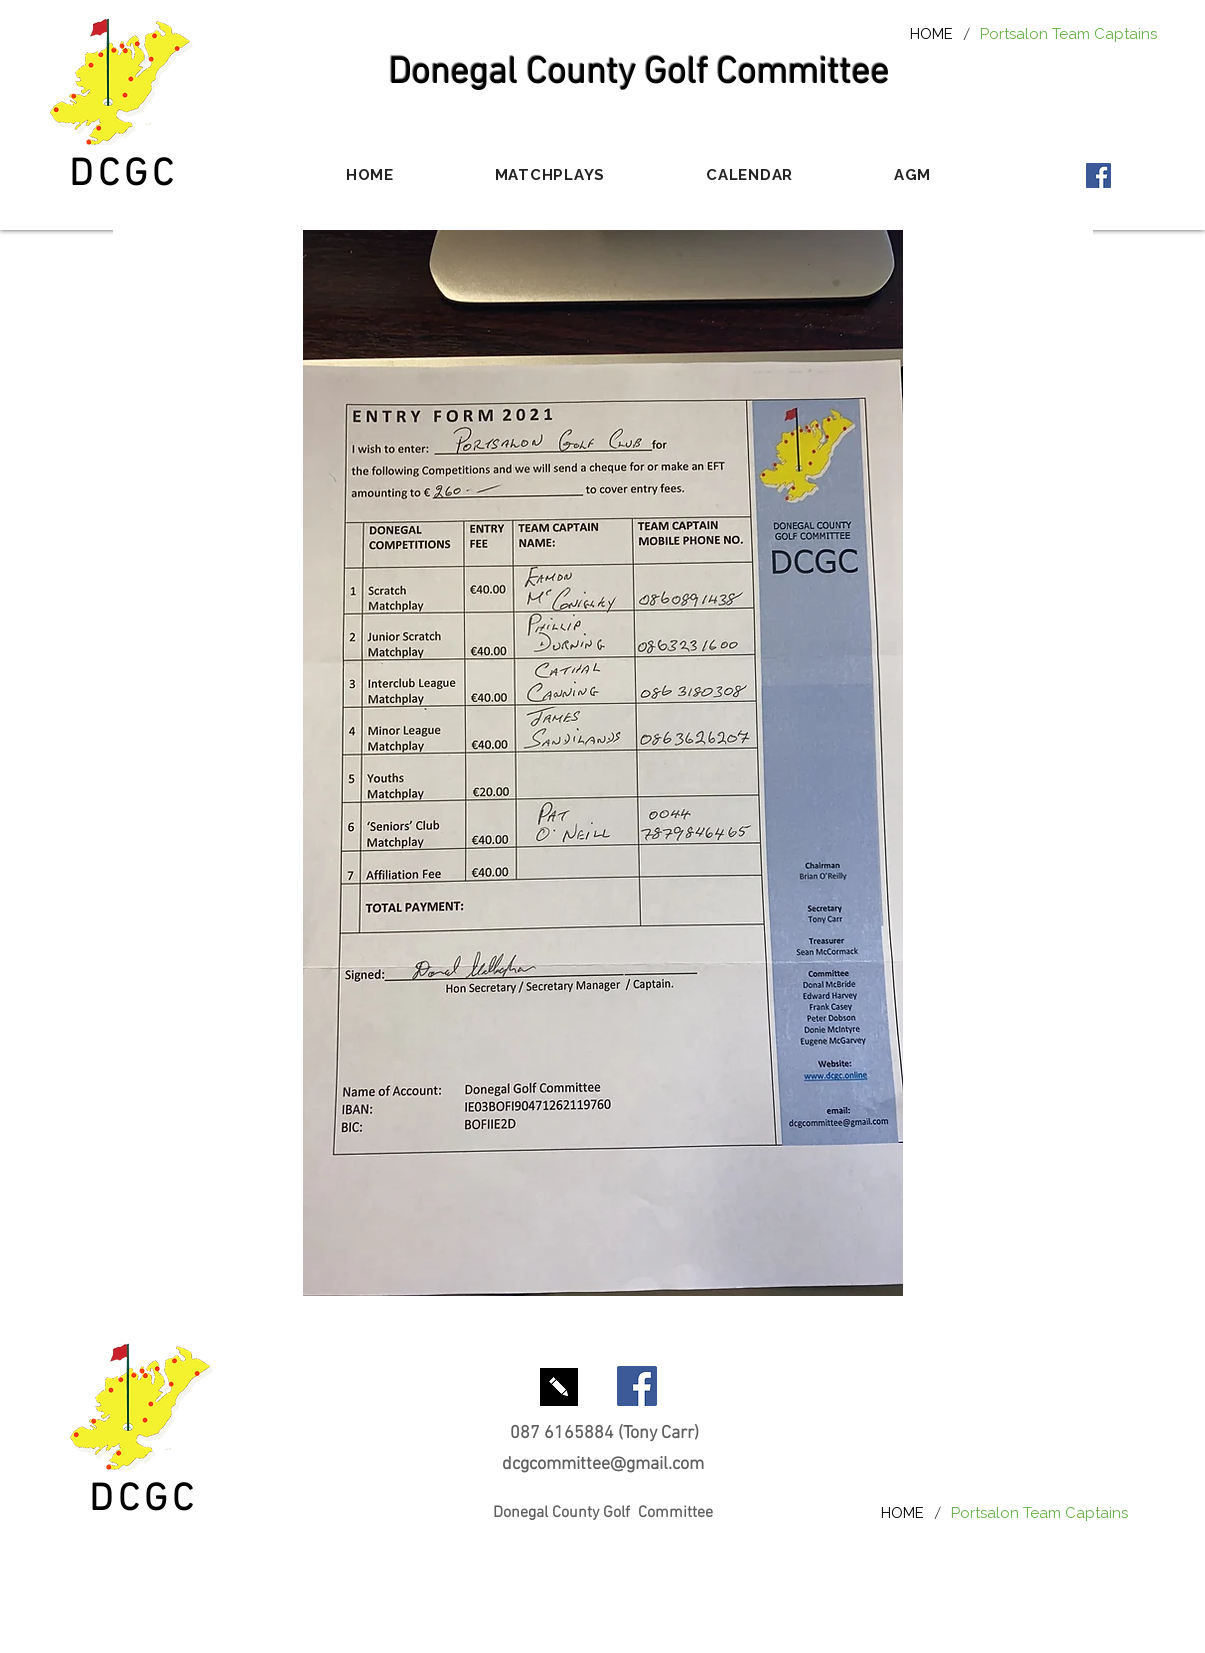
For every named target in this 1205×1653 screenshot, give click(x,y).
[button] (549, 175)
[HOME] (931, 33)
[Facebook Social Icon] (1098, 175)
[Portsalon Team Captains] (1068, 33)
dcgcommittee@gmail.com (603, 1464)
